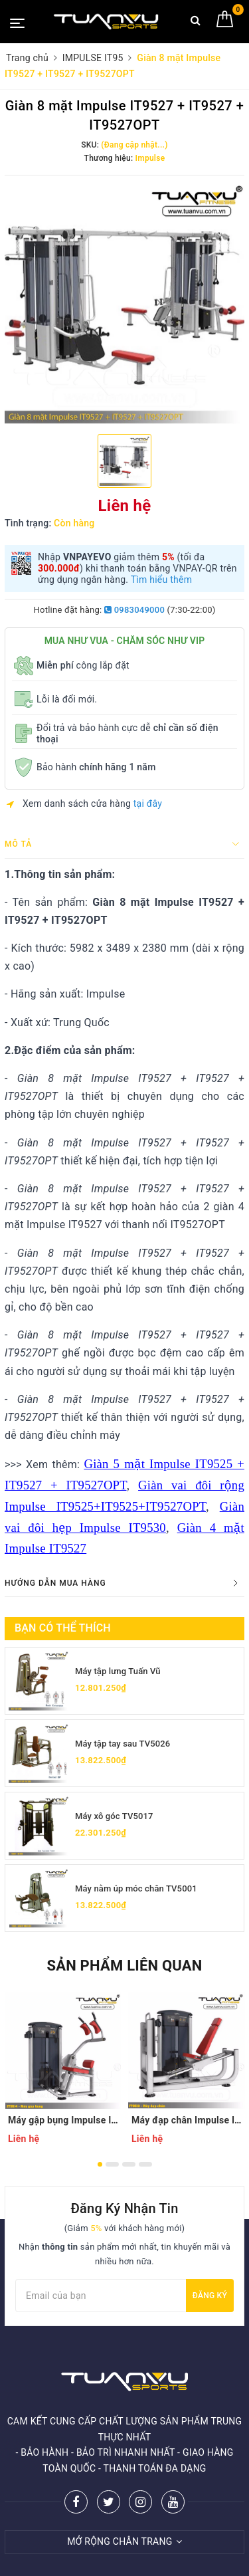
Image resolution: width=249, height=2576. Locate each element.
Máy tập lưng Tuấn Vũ (118, 1671)
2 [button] (112, 2164)
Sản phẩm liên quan (124, 1965)
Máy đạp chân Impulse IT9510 (186, 2120)
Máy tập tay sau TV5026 (122, 1744)
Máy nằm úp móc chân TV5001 (136, 1888)
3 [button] (128, 2164)
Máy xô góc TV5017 (114, 1816)
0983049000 (134, 610)
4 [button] (145, 2164)
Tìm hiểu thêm (162, 579)
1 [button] (100, 2164)
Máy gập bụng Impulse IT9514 (63, 2120)
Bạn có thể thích (63, 1628)
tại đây (147, 803)
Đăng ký (210, 2295)
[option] (124, 302)
